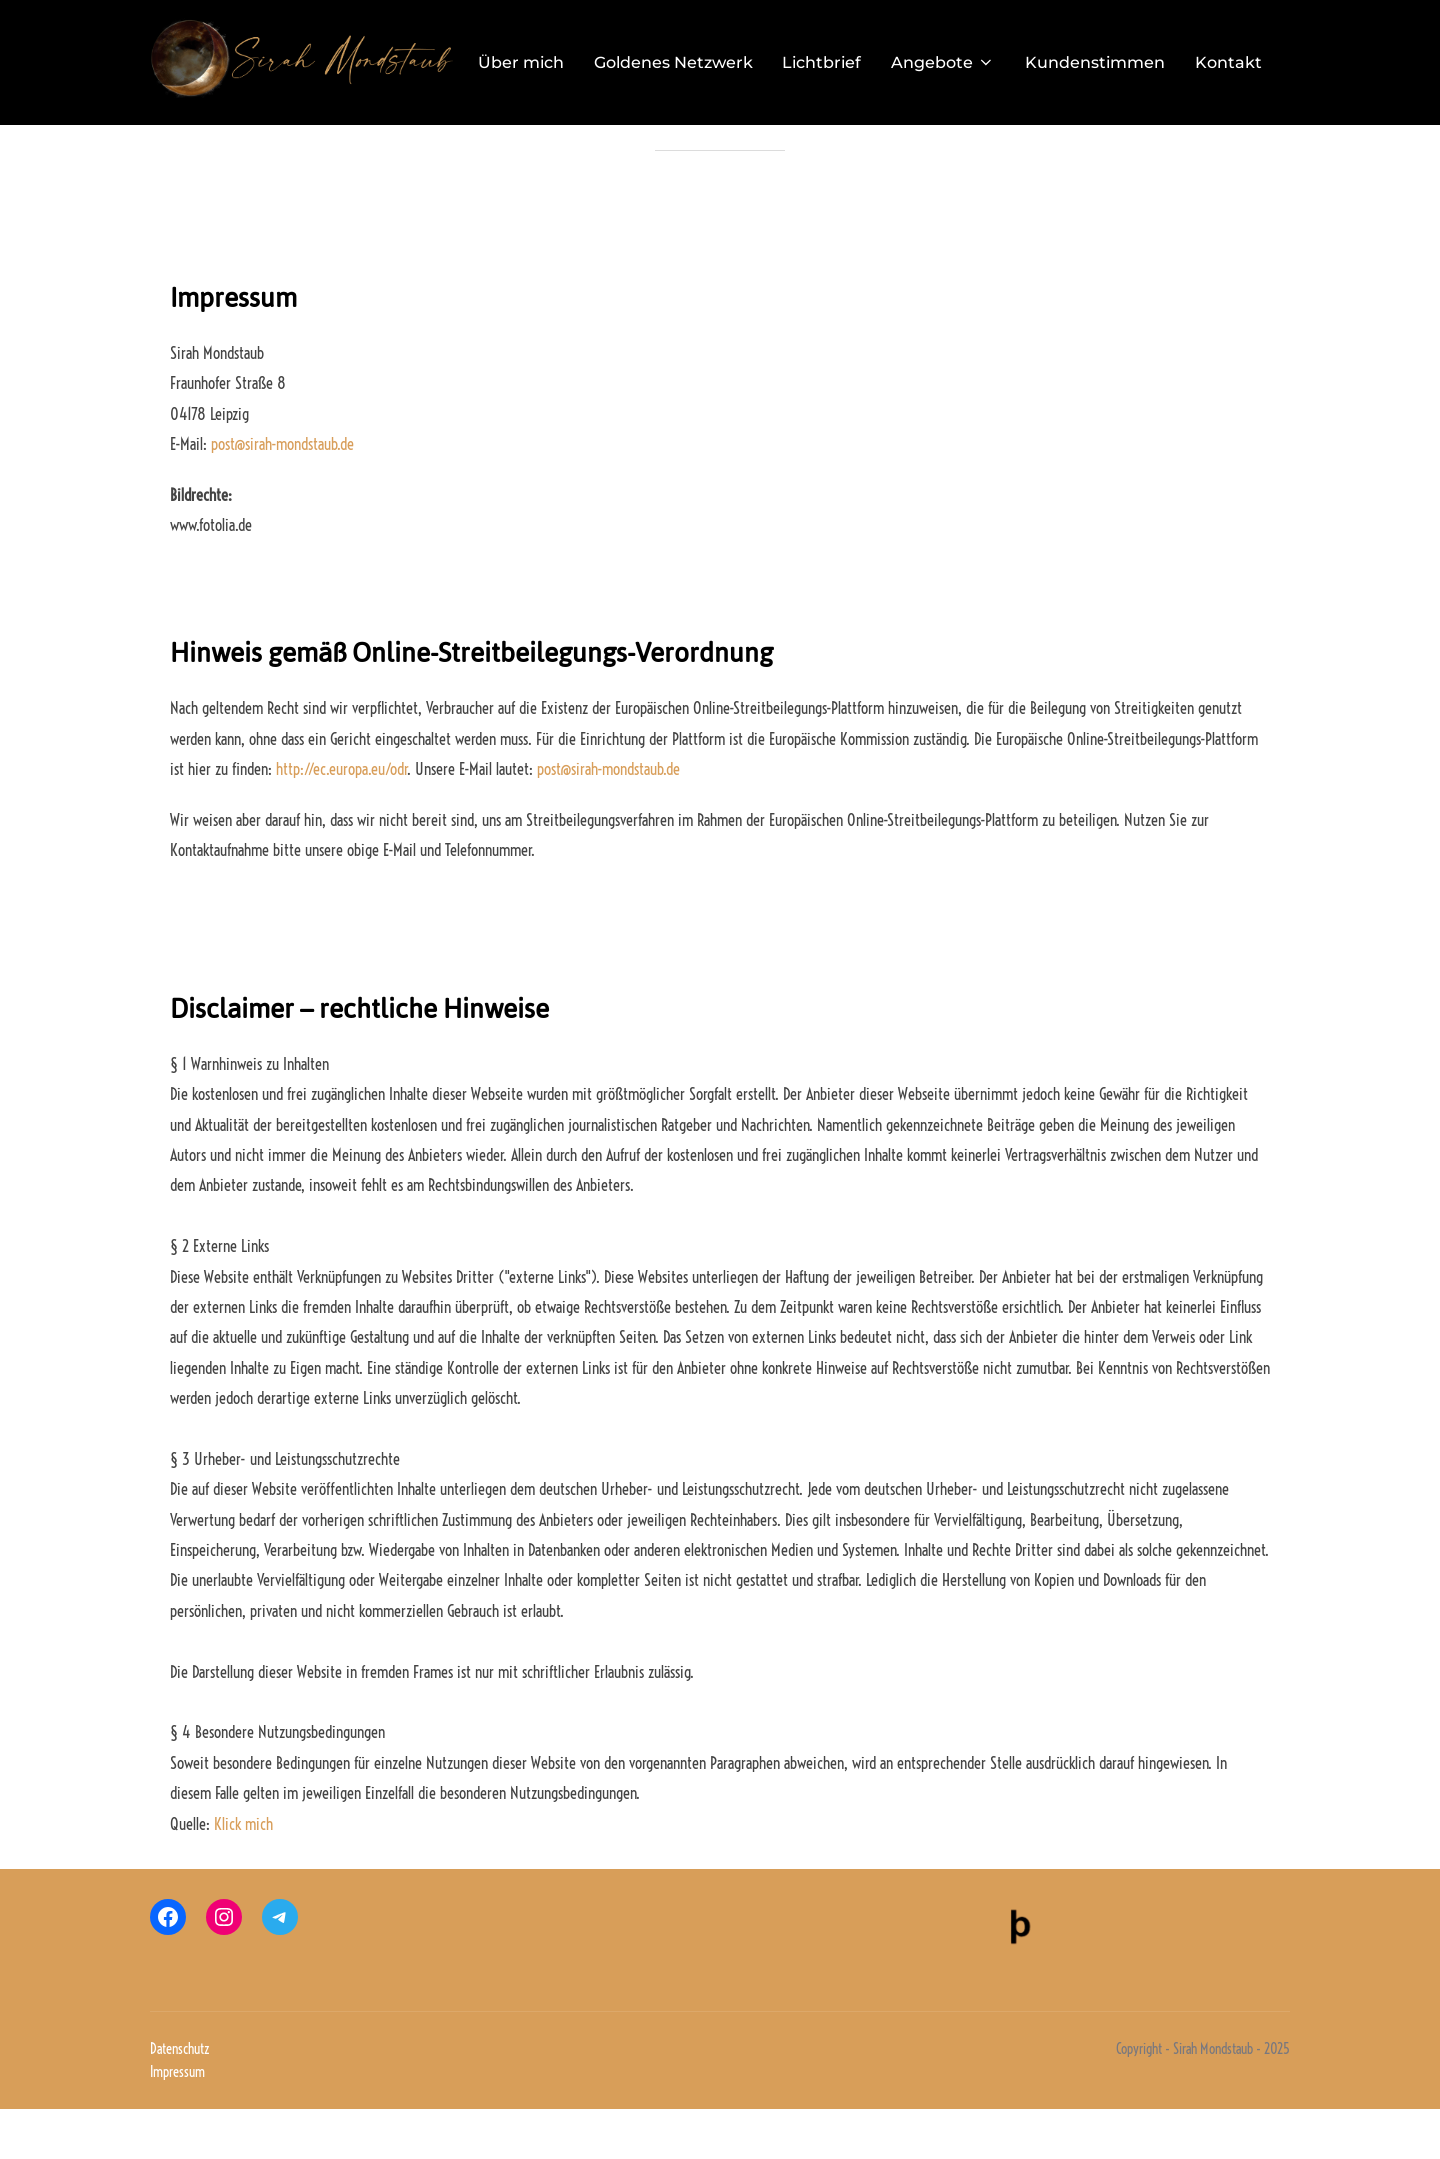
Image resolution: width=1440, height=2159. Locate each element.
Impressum (177, 2122)
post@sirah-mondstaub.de (282, 494)
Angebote (944, 61)
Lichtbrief (822, 61)
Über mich (521, 61)
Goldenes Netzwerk (673, 61)
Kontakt (1229, 61)
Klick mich (243, 1874)
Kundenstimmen (1096, 61)
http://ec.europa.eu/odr (341, 819)
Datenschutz (180, 2099)
